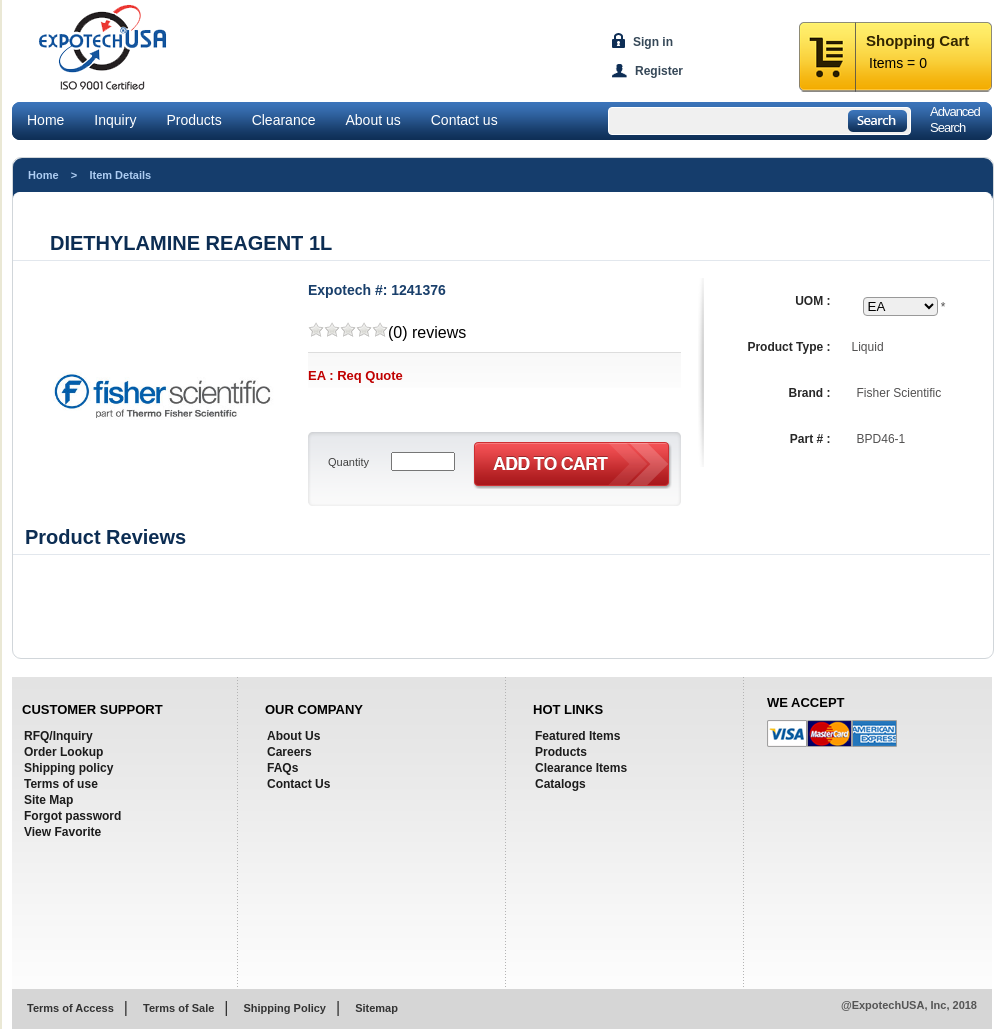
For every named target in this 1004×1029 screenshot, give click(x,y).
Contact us (464, 120)
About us (372, 120)
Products (193, 120)
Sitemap (376, 1008)
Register (659, 71)
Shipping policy (68, 768)
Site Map (48, 800)
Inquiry (115, 120)
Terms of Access (70, 1008)
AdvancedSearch (955, 119)
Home (45, 120)
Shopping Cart (917, 40)
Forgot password (72, 816)
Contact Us (298, 784)
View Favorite (62, 832)
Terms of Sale (178, 1008)
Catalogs (560, 784)
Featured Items (577, 736)
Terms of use (61, 784)
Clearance (284, 120)
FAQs (282, 768)
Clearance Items (581, 768)
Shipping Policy (284, 1008)
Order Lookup (63, 752)
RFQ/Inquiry (58, 736)
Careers (289, 752)
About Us (293, 736)
